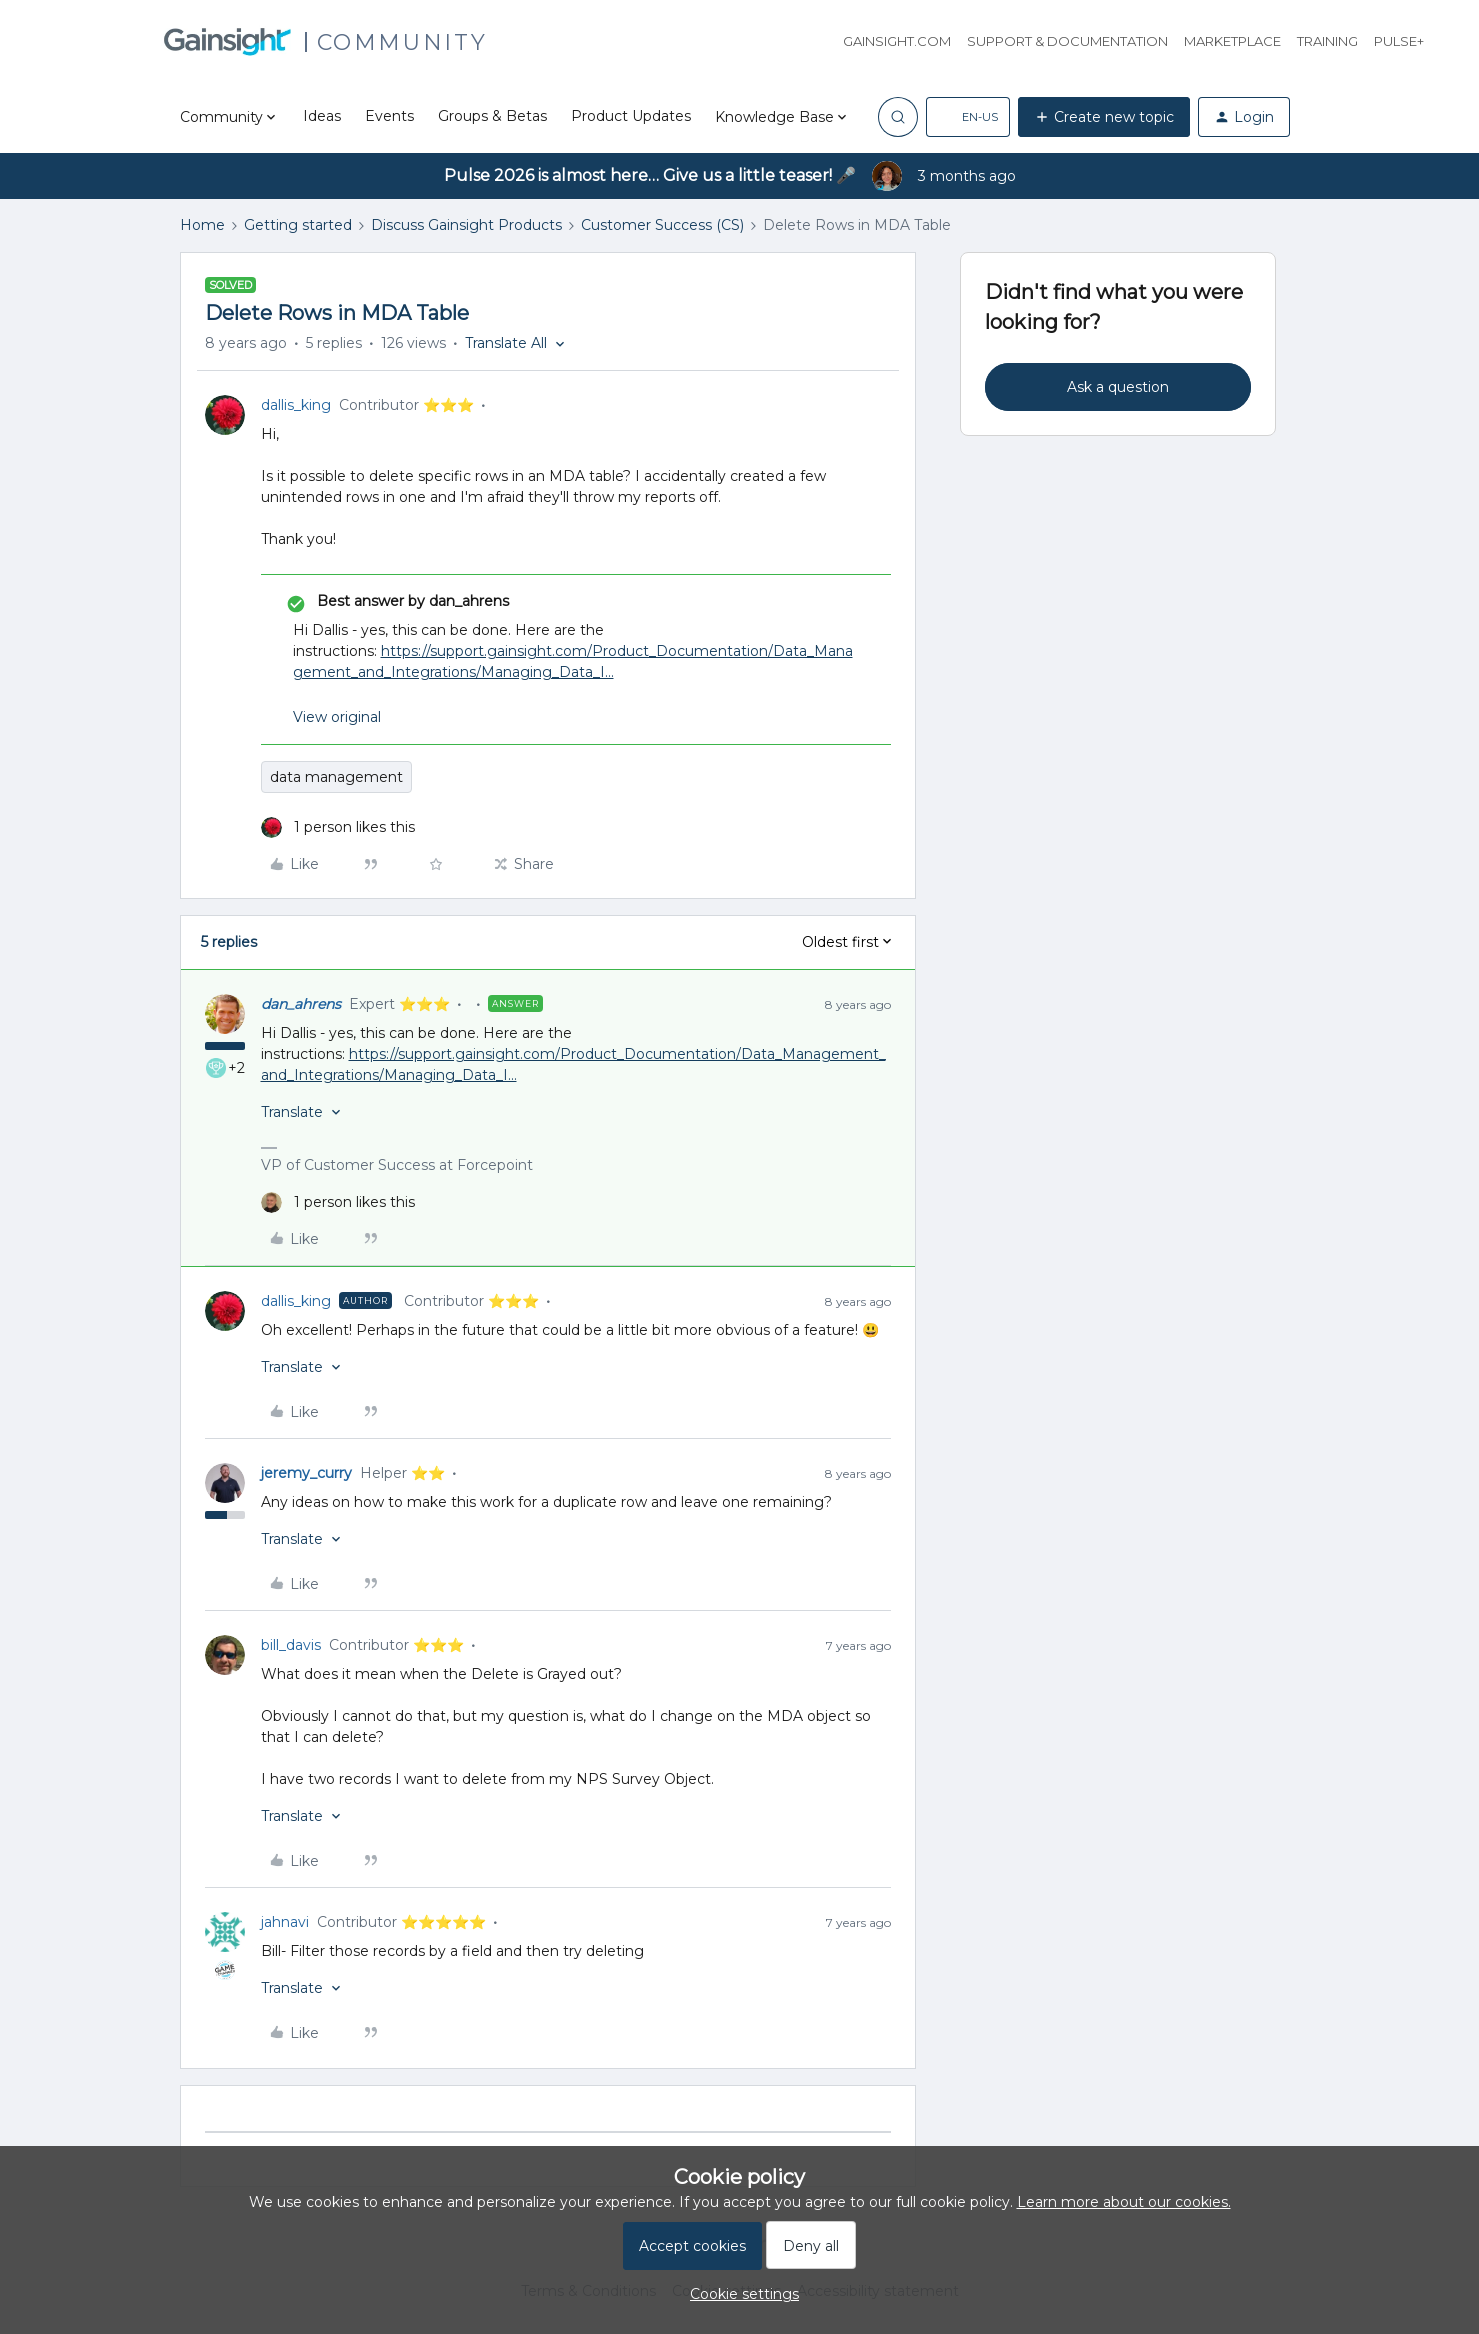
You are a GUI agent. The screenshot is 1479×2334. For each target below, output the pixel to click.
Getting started (298, 225)
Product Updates (631, 116)
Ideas (322, 116)
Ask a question (1118, 387)
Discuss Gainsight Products (466, 225)
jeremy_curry (306, 1473)
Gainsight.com (897, 41)
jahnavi (285, 1922)
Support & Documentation (1067, 41)
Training (1327, 41)
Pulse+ (1399, 41)
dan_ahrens (301, 1004)
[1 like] (338, 827)
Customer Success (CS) (662, 225)
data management (336, 777)
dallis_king (296, 405)
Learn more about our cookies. (1124, 2202)
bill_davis (291, 1645)
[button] (968, 117)
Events (389, 116)
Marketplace (1232, 41)
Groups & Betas (492, 116)
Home (202, 225)
